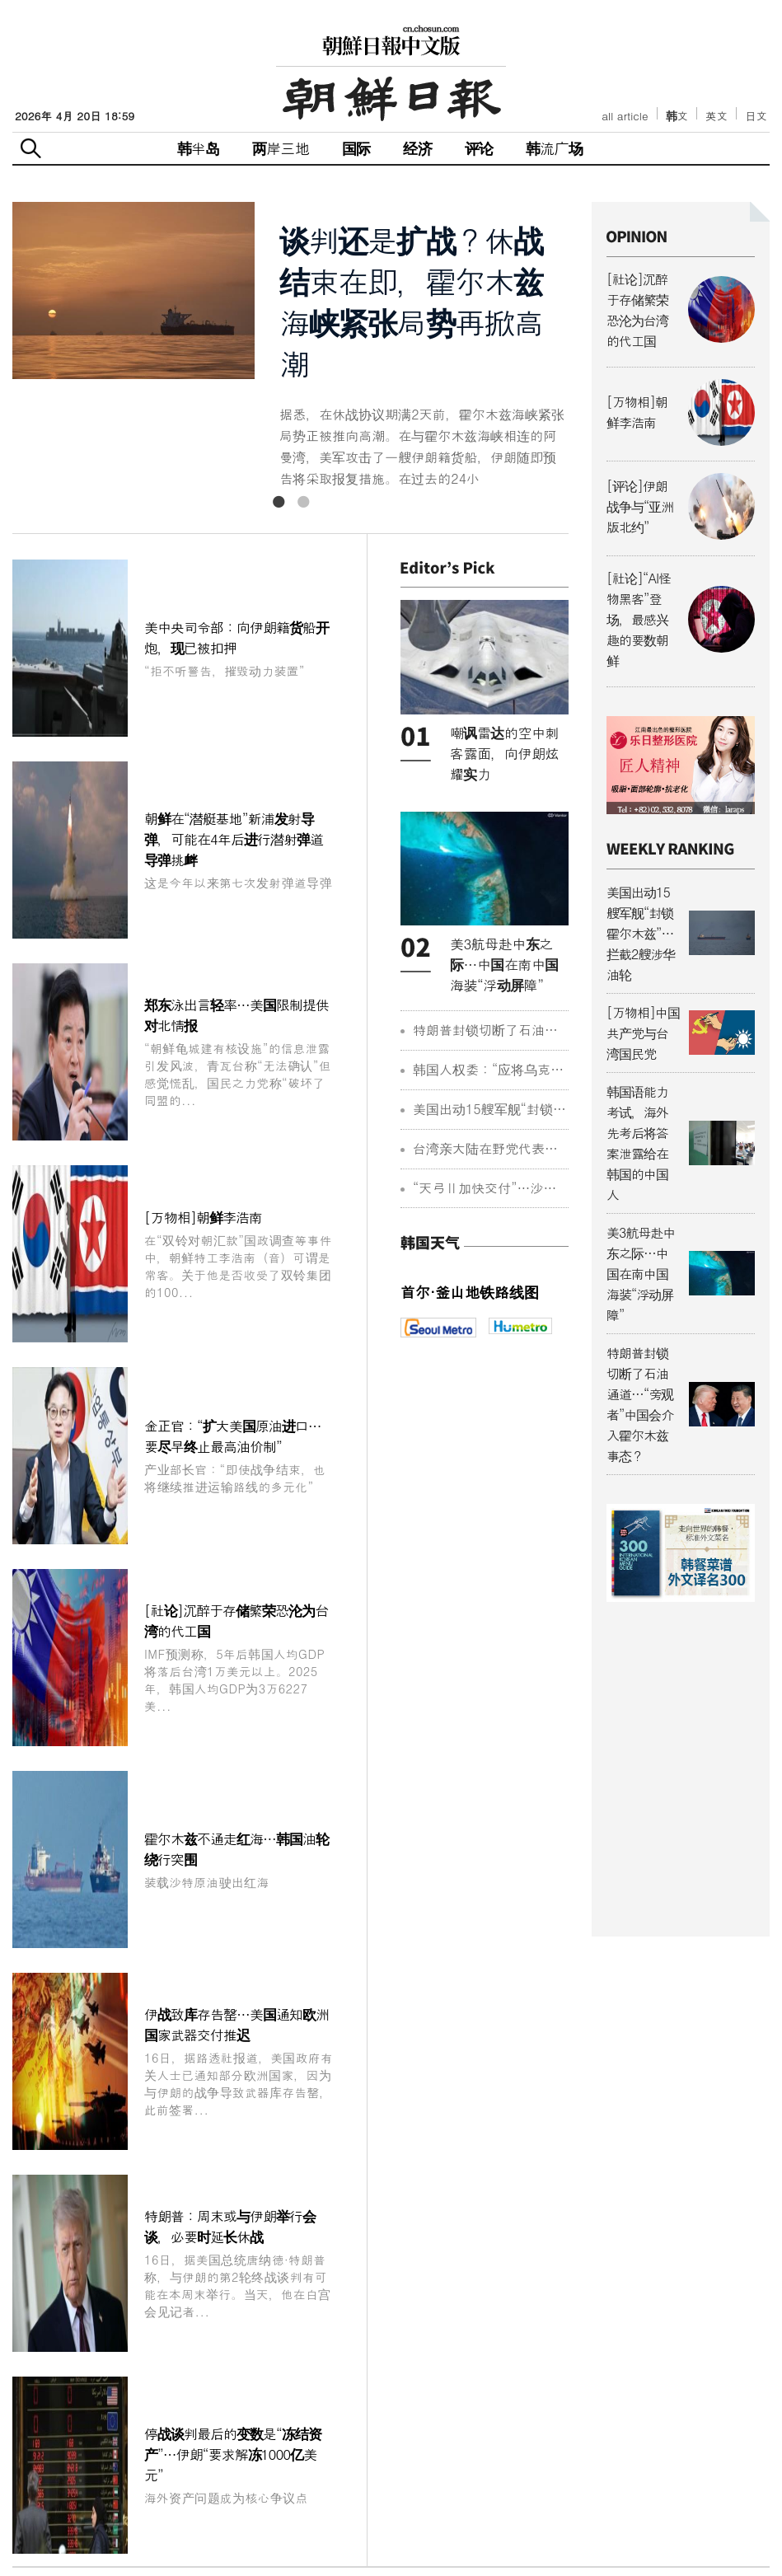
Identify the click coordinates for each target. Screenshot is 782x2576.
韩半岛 (198, 148)
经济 (417, 148)
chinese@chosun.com (671, 2474)
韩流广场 (554, 148)
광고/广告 (465, 2542)
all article (625, 116)
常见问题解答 (310, 2542)
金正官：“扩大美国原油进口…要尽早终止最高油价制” (239, 1068)
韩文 (677, 116)
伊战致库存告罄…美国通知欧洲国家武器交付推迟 (239, 1432)
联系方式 (393, 2542)
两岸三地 (280, 148)
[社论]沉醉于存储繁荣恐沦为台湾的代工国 (239, 1190)
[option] (290, 345)
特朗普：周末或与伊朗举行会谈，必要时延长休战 (239, 1572)
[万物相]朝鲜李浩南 (239, 957)
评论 (479, 148)
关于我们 (228, 2542)
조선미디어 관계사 (690, 2546)
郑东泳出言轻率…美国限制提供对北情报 (239, 827)
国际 (356, 148)
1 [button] (278, 502)
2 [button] (303, 502)
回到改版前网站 (556, 2542)
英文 (716, 116)
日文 (756, 116)
